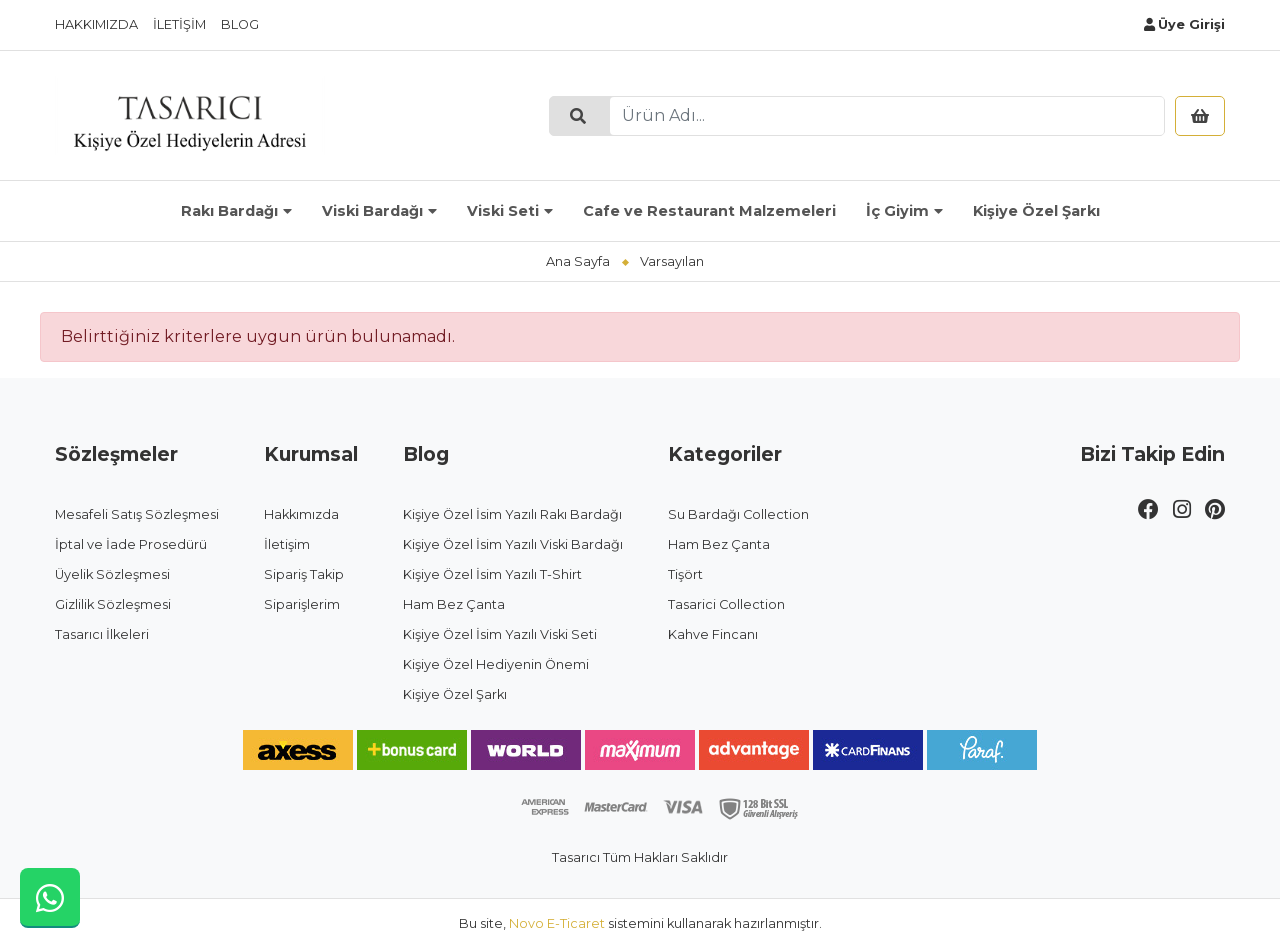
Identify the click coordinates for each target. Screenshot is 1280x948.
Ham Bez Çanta (454, 604)
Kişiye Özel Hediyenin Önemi (496, 664)
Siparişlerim (302, 604)
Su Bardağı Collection (738, 514)
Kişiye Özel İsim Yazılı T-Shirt (492, 574)
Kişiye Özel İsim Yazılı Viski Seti (500, 634)
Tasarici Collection (726, 604)
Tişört (685, 574)
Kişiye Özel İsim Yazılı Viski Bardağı (513, 544)
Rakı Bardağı (229, 211)
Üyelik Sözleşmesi (112, 574)
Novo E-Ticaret (557, 923)
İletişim (179, 24)
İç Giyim (897, 211)
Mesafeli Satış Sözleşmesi (137, 514)
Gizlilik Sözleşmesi (113, 604)
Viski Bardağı (372, 211)
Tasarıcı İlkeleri (102, 634)
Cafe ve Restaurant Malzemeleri (709, 211)
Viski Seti (503, 211)
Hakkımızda (96, 24)
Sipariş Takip (304, 574)
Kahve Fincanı (713, 634)
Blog (240, 24)
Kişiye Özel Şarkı (1036, 211)
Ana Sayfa (578, 261)
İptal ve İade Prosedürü (131, 544)
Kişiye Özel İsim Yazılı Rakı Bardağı (512, 514)
